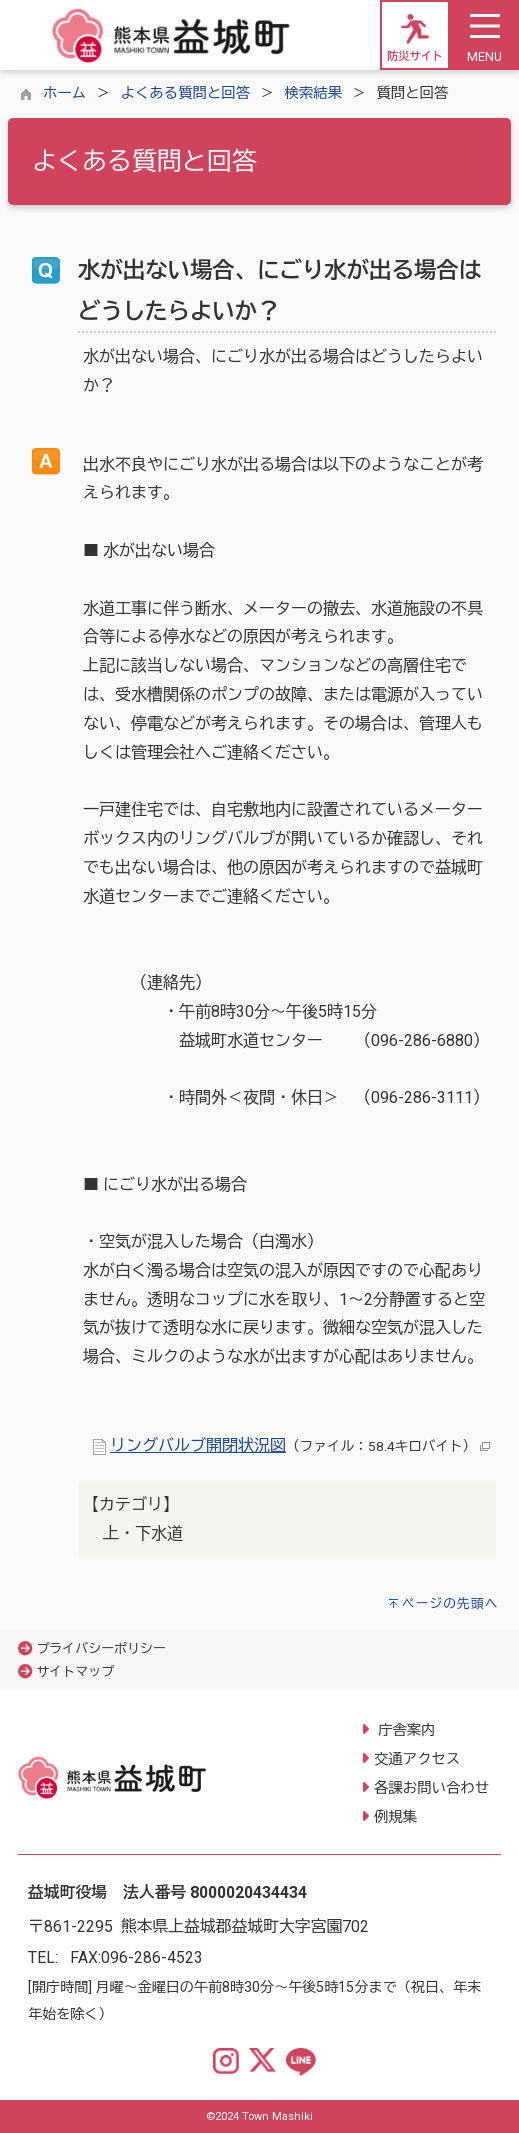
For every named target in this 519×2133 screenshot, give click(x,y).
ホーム (64, 93)
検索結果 (313, 93)
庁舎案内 (405, 1730)
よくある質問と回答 (186, 93)
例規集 (395, 1817)
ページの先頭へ (450, 1603)
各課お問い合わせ (431, 1788)
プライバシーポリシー (101, 1648)
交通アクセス (417, 1759)
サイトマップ (75, 1671)
